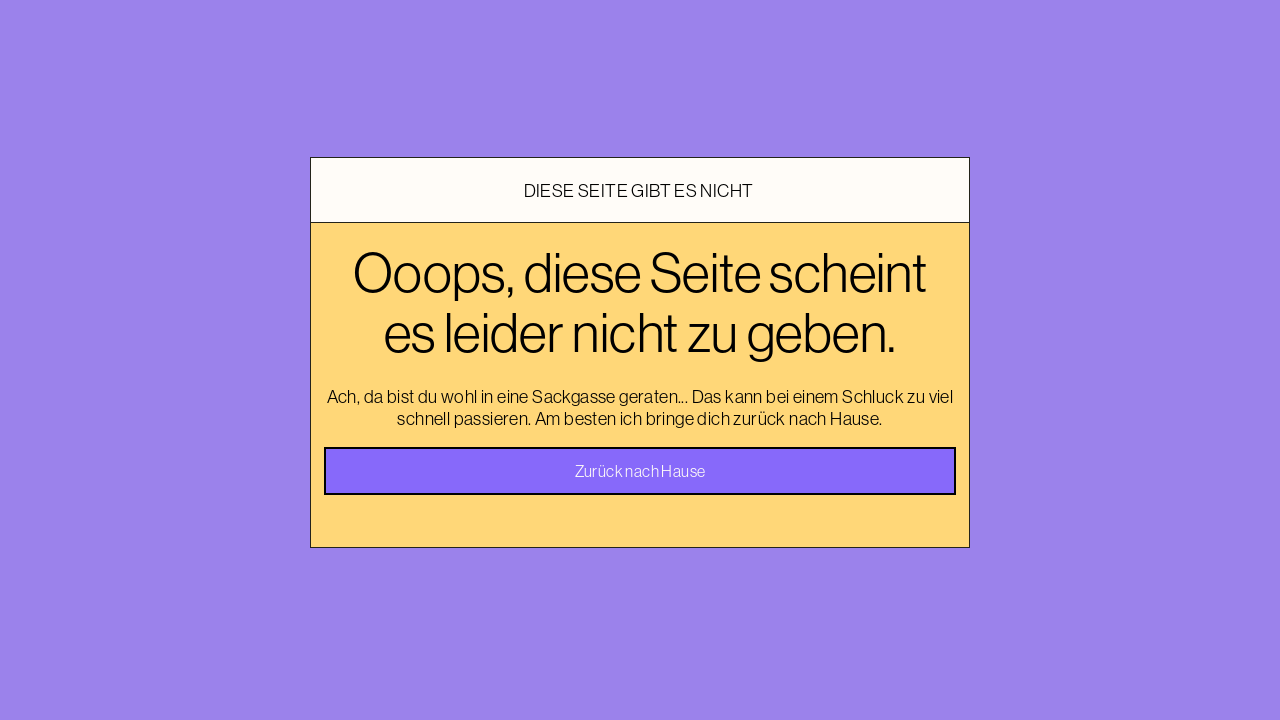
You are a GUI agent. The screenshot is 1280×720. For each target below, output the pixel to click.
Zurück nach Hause (640, 471)
